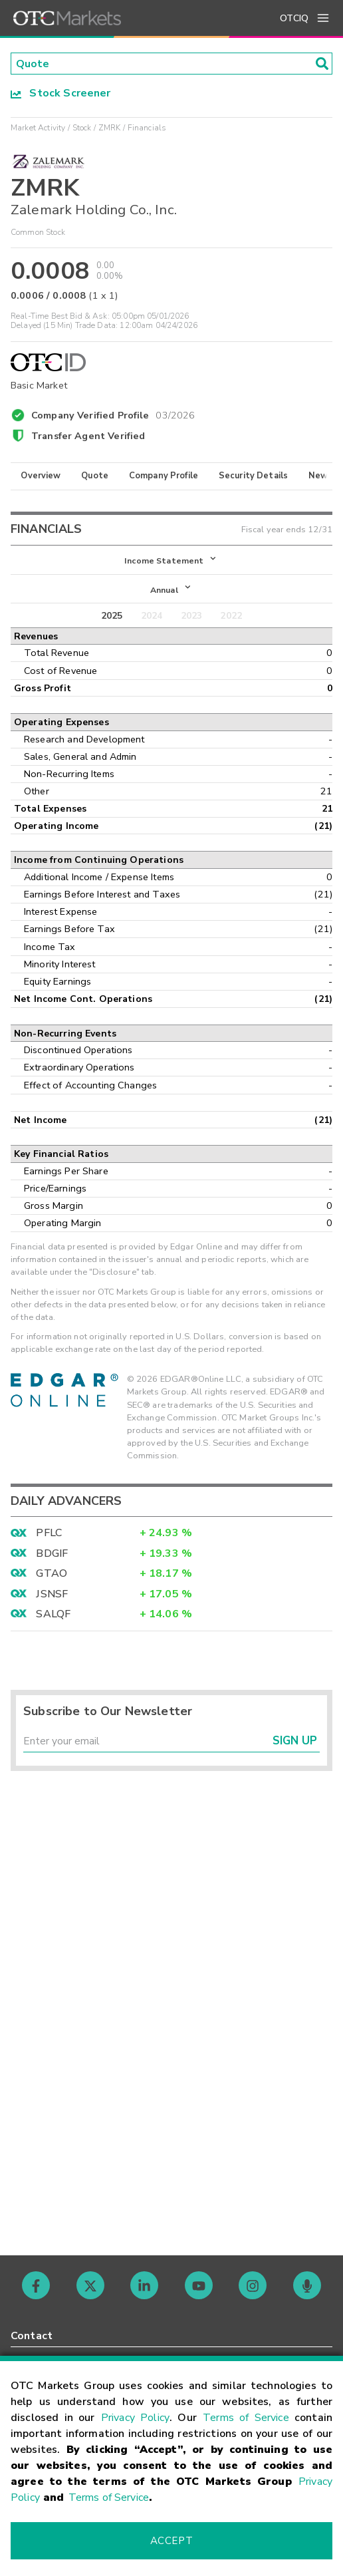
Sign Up (295, 1743)
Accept (171, 2540)
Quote (94, 476)
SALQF (53, 1616)
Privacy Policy (135, 2417)
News (320, 476)
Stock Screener (61, 93)
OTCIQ (294, 18)
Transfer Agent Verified (88, 436)
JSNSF (52, 1595)
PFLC (49, 1535)
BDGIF (52, 1555)
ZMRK (109, 128)
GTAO (51, 1575)
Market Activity (38, 128)
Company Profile (163, 476)
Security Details (253, 476)
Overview (40, 476)
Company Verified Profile (113, 413)
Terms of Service (246, 2417)
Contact (32, 2336)
